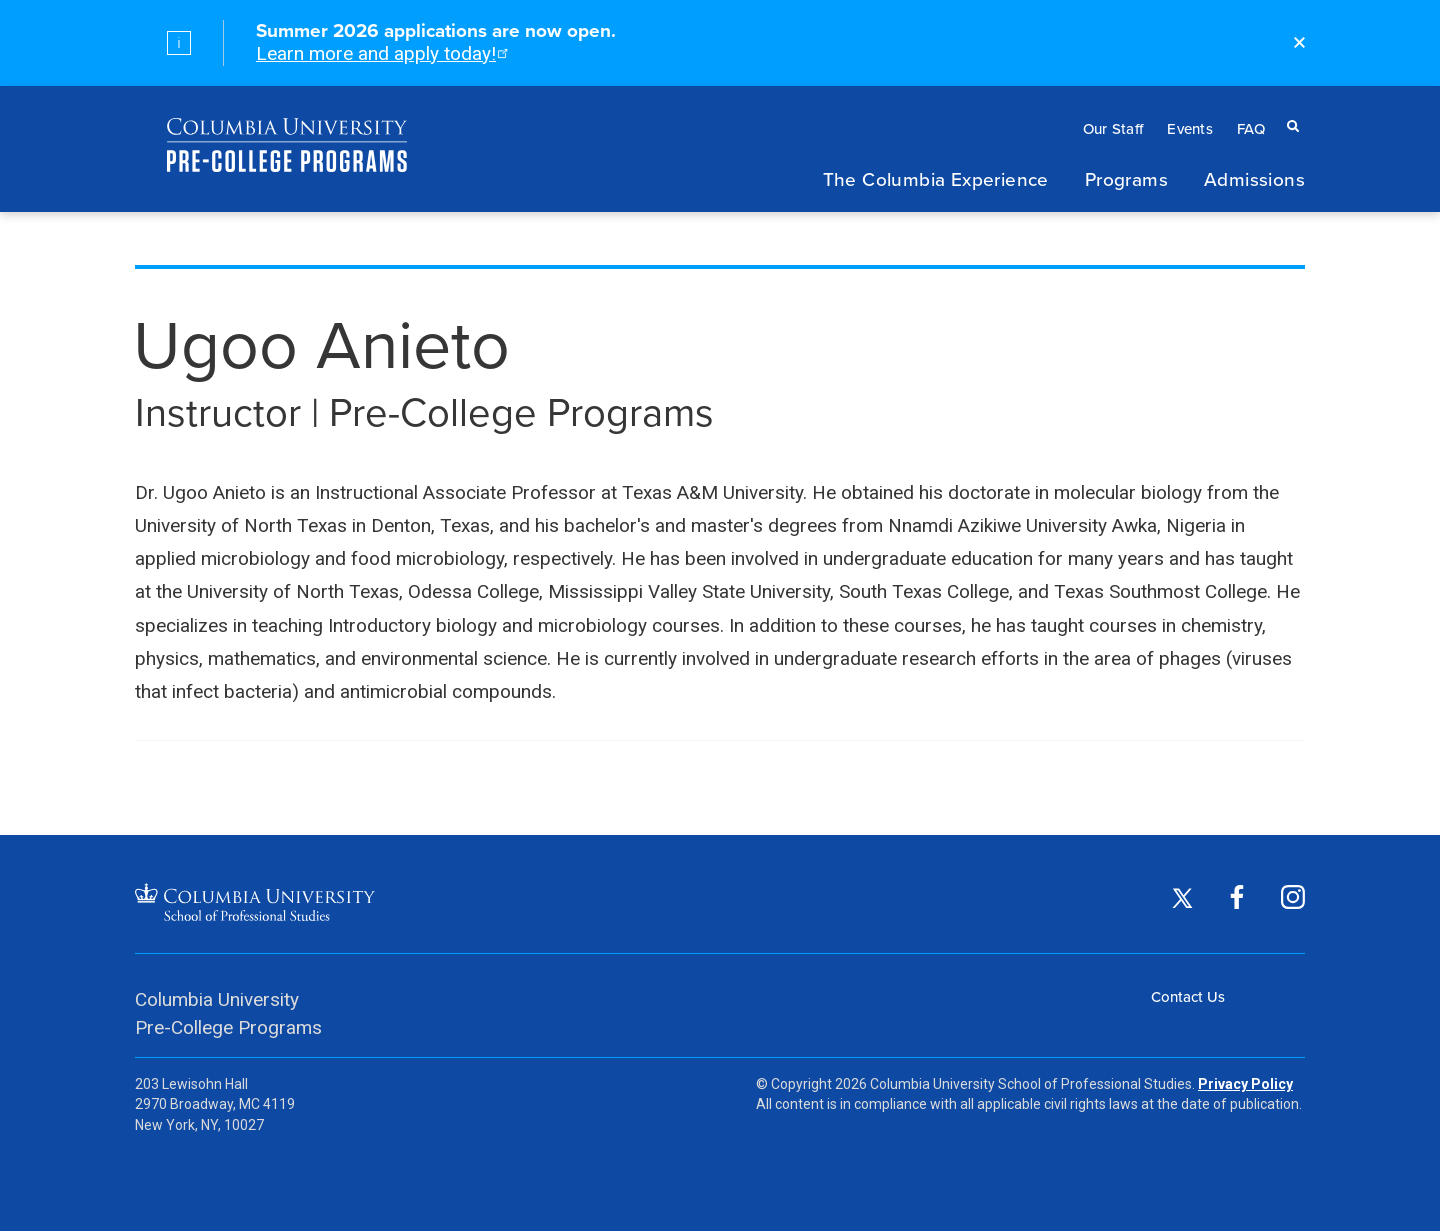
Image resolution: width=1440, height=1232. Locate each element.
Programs (1126, 178)
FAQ (1251, 128)
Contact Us (1188, 996)
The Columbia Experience (936, 178)
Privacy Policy (1245, 1084)
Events (1190, 128)
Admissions (1254, 178)
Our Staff (1113, 128)
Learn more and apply (380, 53)
